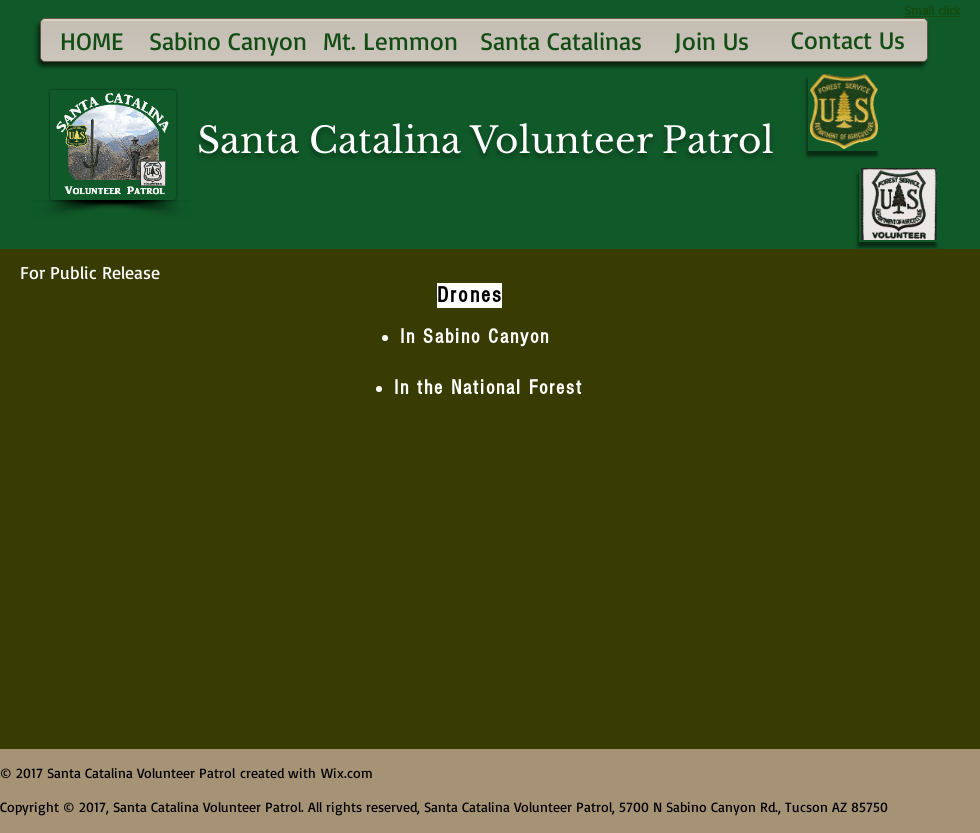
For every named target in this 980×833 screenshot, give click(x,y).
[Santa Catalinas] (560, 40)
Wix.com (347, 772)
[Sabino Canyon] (227, 40)
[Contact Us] (848, 39)
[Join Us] (711, 40)
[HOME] (91, 40)
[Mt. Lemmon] (390, 40)
